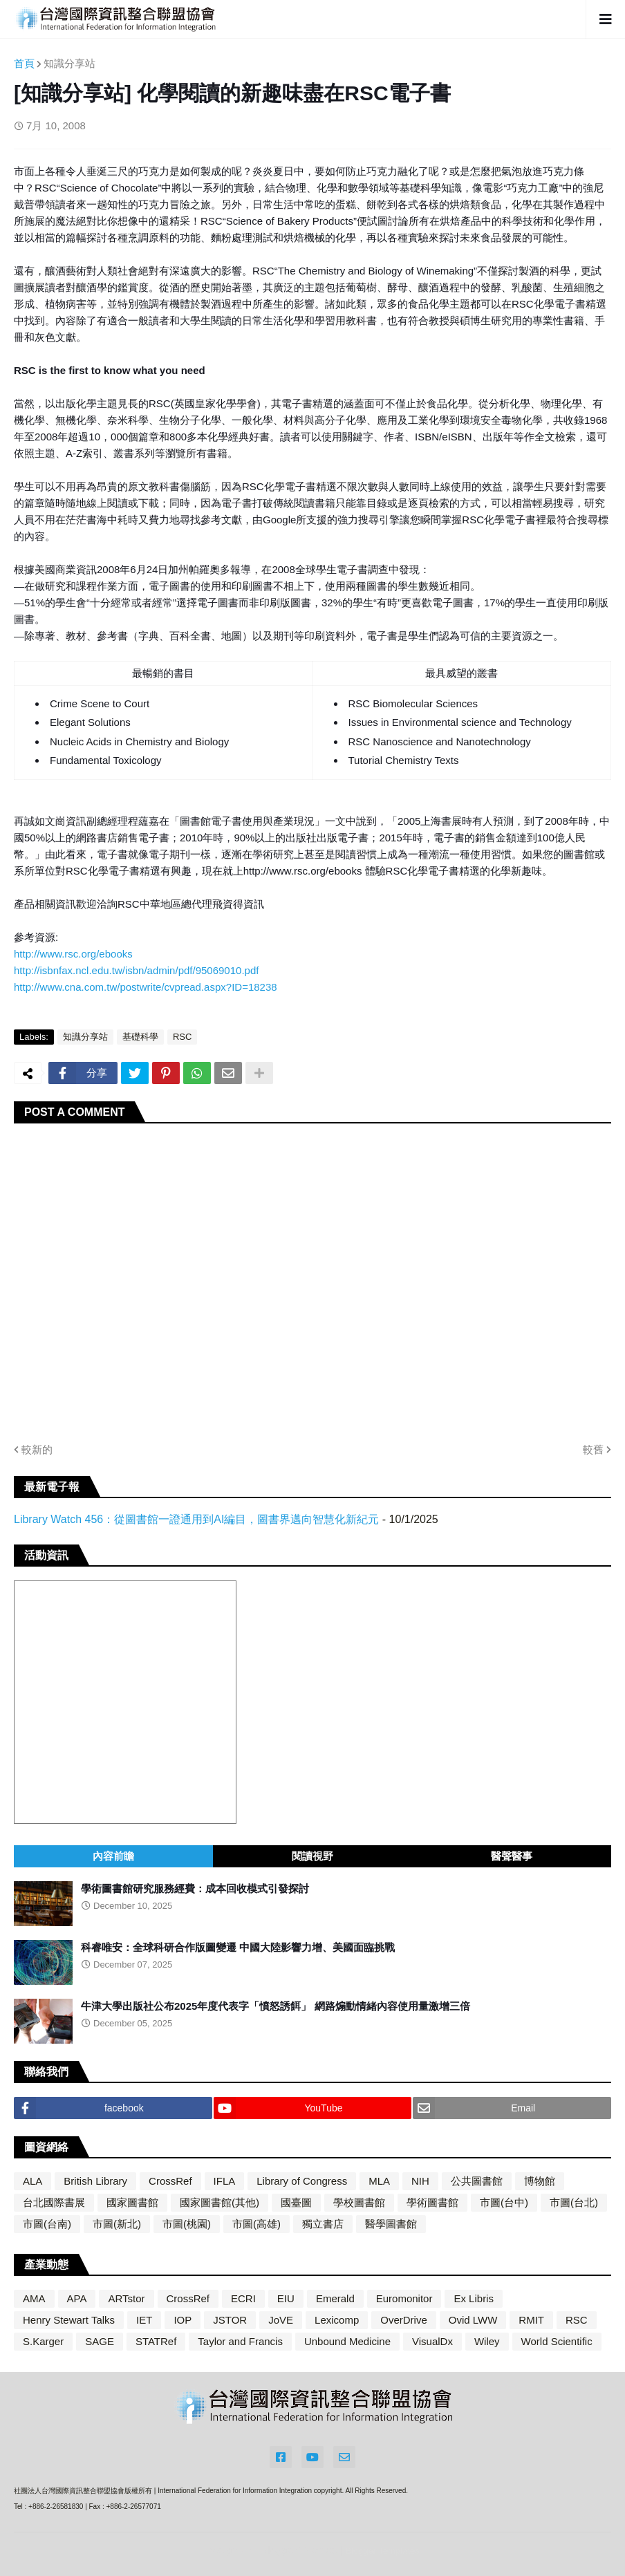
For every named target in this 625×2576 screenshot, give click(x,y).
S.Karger (43, 2341)
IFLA (225, 2181)
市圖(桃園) (186, 2224)
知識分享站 (69, 63)
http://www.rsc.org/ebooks (73, 954)
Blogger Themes (299, 2550)
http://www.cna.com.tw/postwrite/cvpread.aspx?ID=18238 (145, 987)
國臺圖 (296, 2202)
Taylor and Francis (240, 2341)
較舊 (593, 1449)
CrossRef (170, 2181)
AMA (34, 2298)
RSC (182, 1037)
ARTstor (126, 2298)
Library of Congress (301, 2181)
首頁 (24, 63)
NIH (420, 2181)
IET (144, 2320)
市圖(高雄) (256, 2224)
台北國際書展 (54, 2202)
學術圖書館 (432, 2202)
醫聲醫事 (511, 1856)
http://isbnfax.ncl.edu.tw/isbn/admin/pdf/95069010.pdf (136, 970)
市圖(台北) (574, 2202)
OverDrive (403, 2320)
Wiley (487, 2341)
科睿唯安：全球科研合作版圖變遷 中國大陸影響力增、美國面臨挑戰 (238, 1947)
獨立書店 (323, 2224)
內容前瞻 (113, 1856)
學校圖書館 (359, 2202)
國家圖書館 (132, 2202)
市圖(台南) (47, 2224)
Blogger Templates (382, 2551)
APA (77, 2298)
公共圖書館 (477, 2181)
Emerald (335, 2298)
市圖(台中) (504, 2202)
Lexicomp (337, 2320)
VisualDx (432, 2341)
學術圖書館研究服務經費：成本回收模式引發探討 (195, 1888)
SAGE (99, 2341)
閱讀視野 (312, 1856)
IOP (183, 2320)
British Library (95, 2181)
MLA (379, 2181)
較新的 (37, 1449)
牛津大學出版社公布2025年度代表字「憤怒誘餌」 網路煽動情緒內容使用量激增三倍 (275, 2006)
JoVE (280, 2320)
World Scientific (557, 2341)
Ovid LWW (473, 2320)
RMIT (531, 2320)
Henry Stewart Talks (69, 2320)
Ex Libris (474, 2298)
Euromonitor (404, 2298)
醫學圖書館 (391, 2224)
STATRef (156, 2341)
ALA (32, 2181)
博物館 (539, 2181)
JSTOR (230, 2320)
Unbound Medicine (347, 2341)
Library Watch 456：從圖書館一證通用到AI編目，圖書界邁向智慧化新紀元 (196, 1519)
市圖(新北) (117, 2224)
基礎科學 (140, 1037)
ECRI (243, 2298)
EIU (286, 2298)
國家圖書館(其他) (219, 2202)
